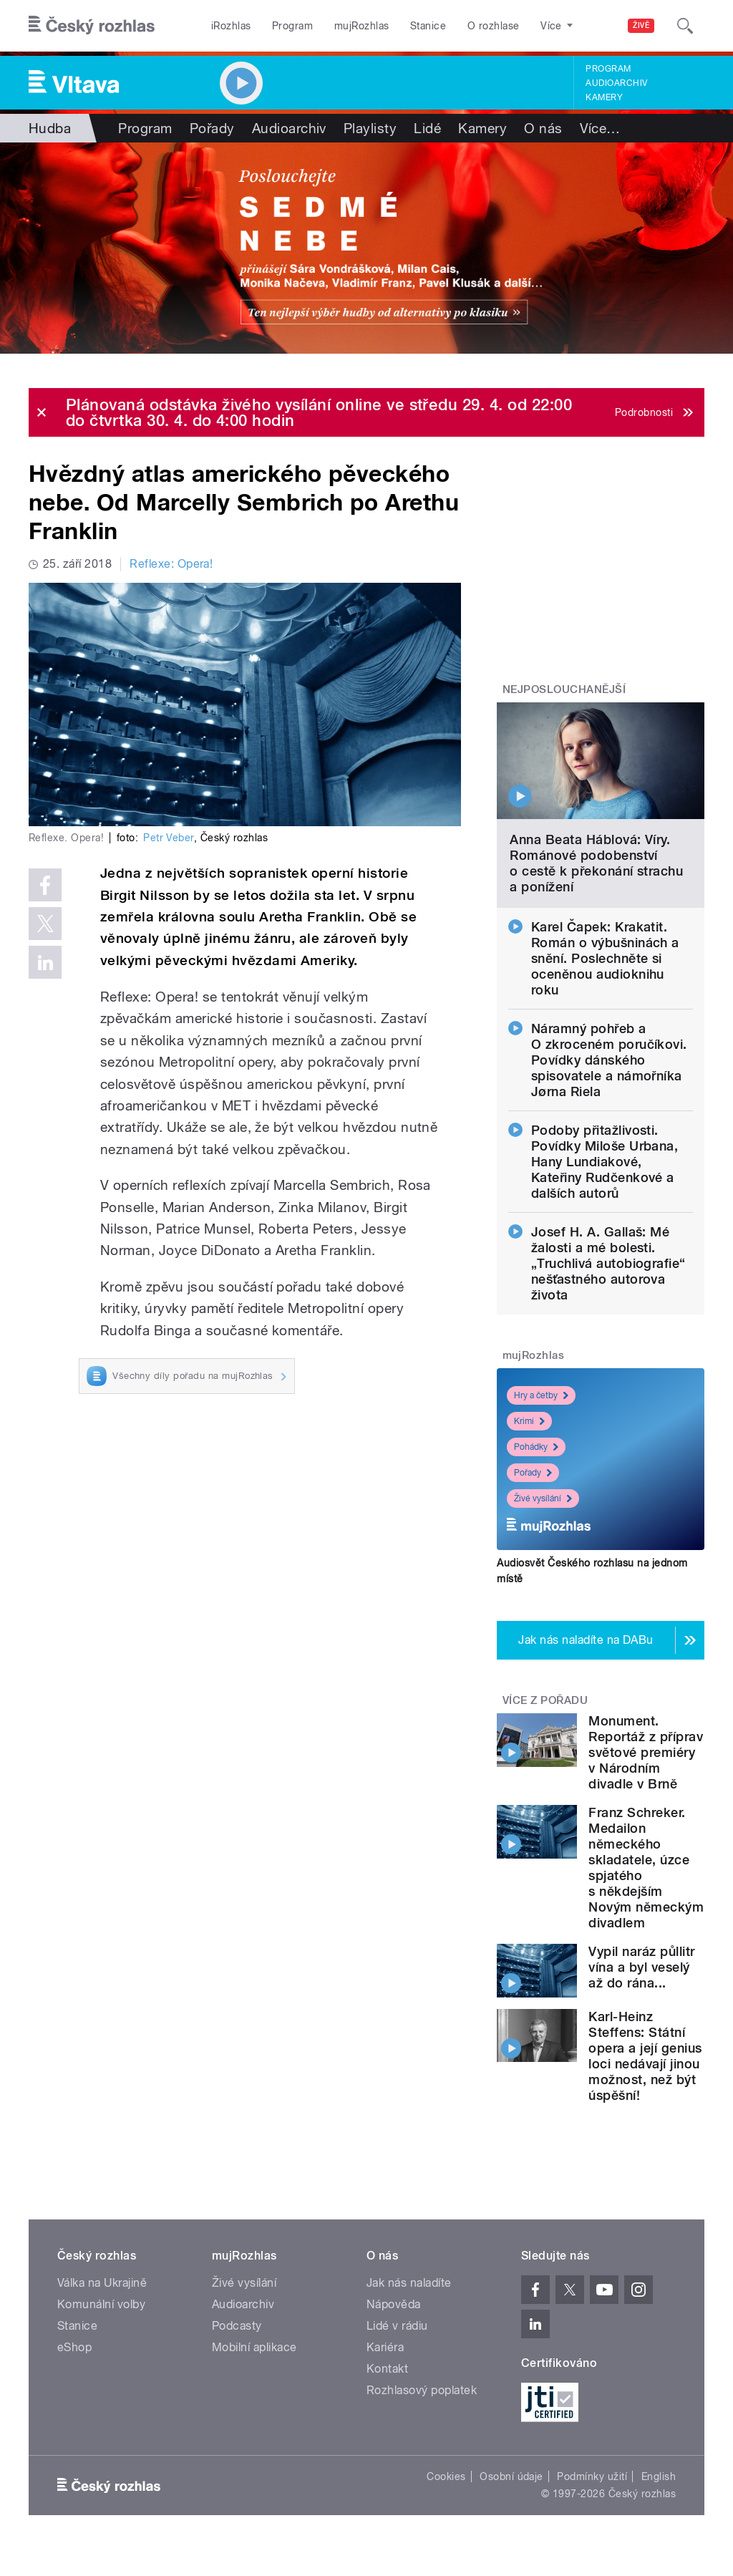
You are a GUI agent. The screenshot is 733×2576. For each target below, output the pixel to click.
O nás (543, 128)
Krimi (529, 1421)
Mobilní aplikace (254, 2347)
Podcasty (237, 2326)
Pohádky (536, 1447)
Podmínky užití (592, 2476)
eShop (74, 2347)
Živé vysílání (543, 1498)
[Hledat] (685, 26)
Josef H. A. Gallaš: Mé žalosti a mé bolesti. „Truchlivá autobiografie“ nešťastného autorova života (608, 1263)
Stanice (428, 26)
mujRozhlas (361, 26)
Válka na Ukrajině (102, 2283)
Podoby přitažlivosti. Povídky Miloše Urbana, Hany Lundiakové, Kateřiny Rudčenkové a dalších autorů (605, 1162)
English (658, 2476)
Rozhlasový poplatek (421, 2390)
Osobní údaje (511, 2476)
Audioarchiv (616, 83)
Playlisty (370, 128)
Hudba (50, 128)
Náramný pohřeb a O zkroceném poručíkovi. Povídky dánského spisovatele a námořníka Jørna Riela (609, 1060)
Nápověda (393, 2304)
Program (292, 26)
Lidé (427, 128)
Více (600, 128)
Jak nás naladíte (409, 2283)
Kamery (604, 97)
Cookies (446, 2476)
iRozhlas (231, 26)
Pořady (212, 128)
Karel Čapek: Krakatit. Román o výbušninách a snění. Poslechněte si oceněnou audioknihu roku (605, 958)
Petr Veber (168, 837)
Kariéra (385, 2347)
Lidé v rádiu (397, 2326)
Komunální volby (101, 2304)
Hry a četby (541, 1395)
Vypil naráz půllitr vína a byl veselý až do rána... (641, 1967)
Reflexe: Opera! (171, 564)
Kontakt (387, 2369)
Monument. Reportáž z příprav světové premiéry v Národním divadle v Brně (645, 1752)
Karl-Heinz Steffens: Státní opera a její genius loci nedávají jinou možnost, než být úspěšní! (645, 2056)
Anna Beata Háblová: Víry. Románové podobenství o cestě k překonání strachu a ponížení (596, 863)
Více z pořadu (545, 1700)
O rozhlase (493, 26)
